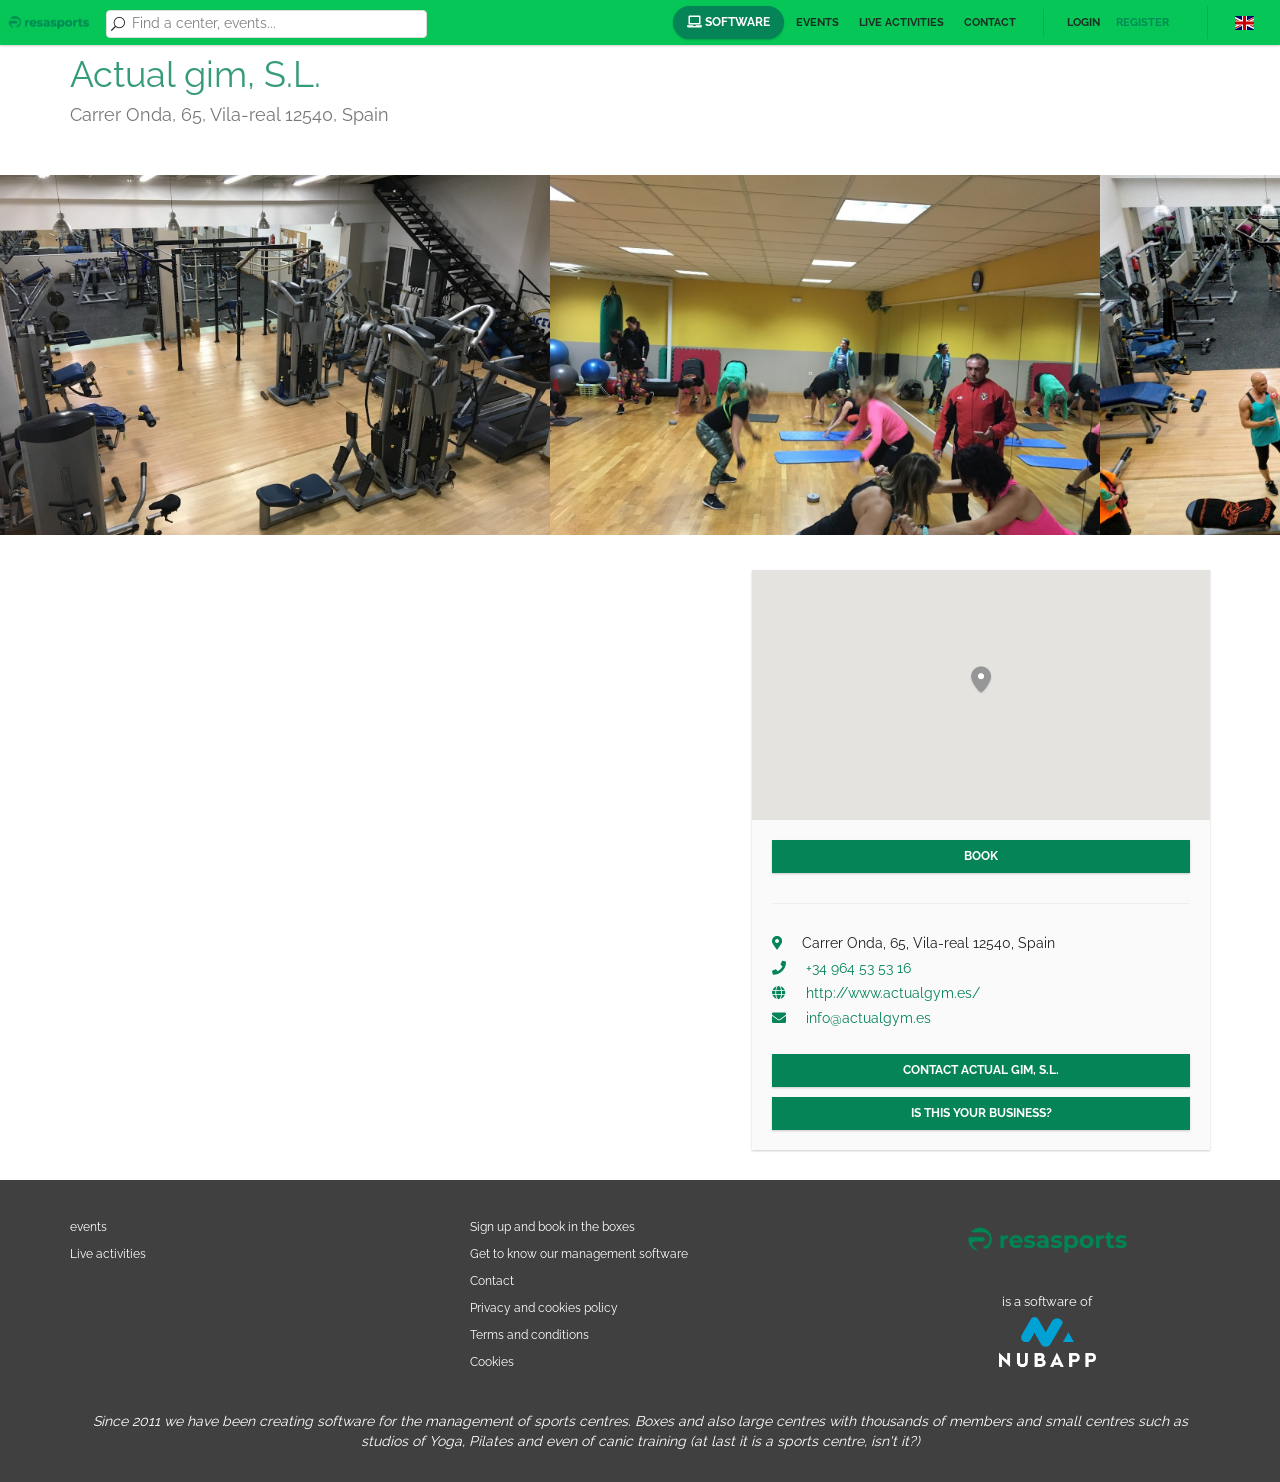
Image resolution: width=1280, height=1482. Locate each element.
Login (1083, 22)
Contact (990, 22)
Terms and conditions (529, 1334)
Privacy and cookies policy (544, 1307)
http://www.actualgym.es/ (893, 993)
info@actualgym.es (868, 1018)
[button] (981, 680)
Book (981, 856)
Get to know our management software (579, 1253)
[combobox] (276, 24)
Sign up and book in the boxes (552, 1226)
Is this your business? (981, 1113)
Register (1142, 22)
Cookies (492, 1361)
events (88, 1226)
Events (817, 22)
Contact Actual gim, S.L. (981, 1070)
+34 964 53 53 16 (858, 968)
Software (728, 22)
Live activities (901, 22)
